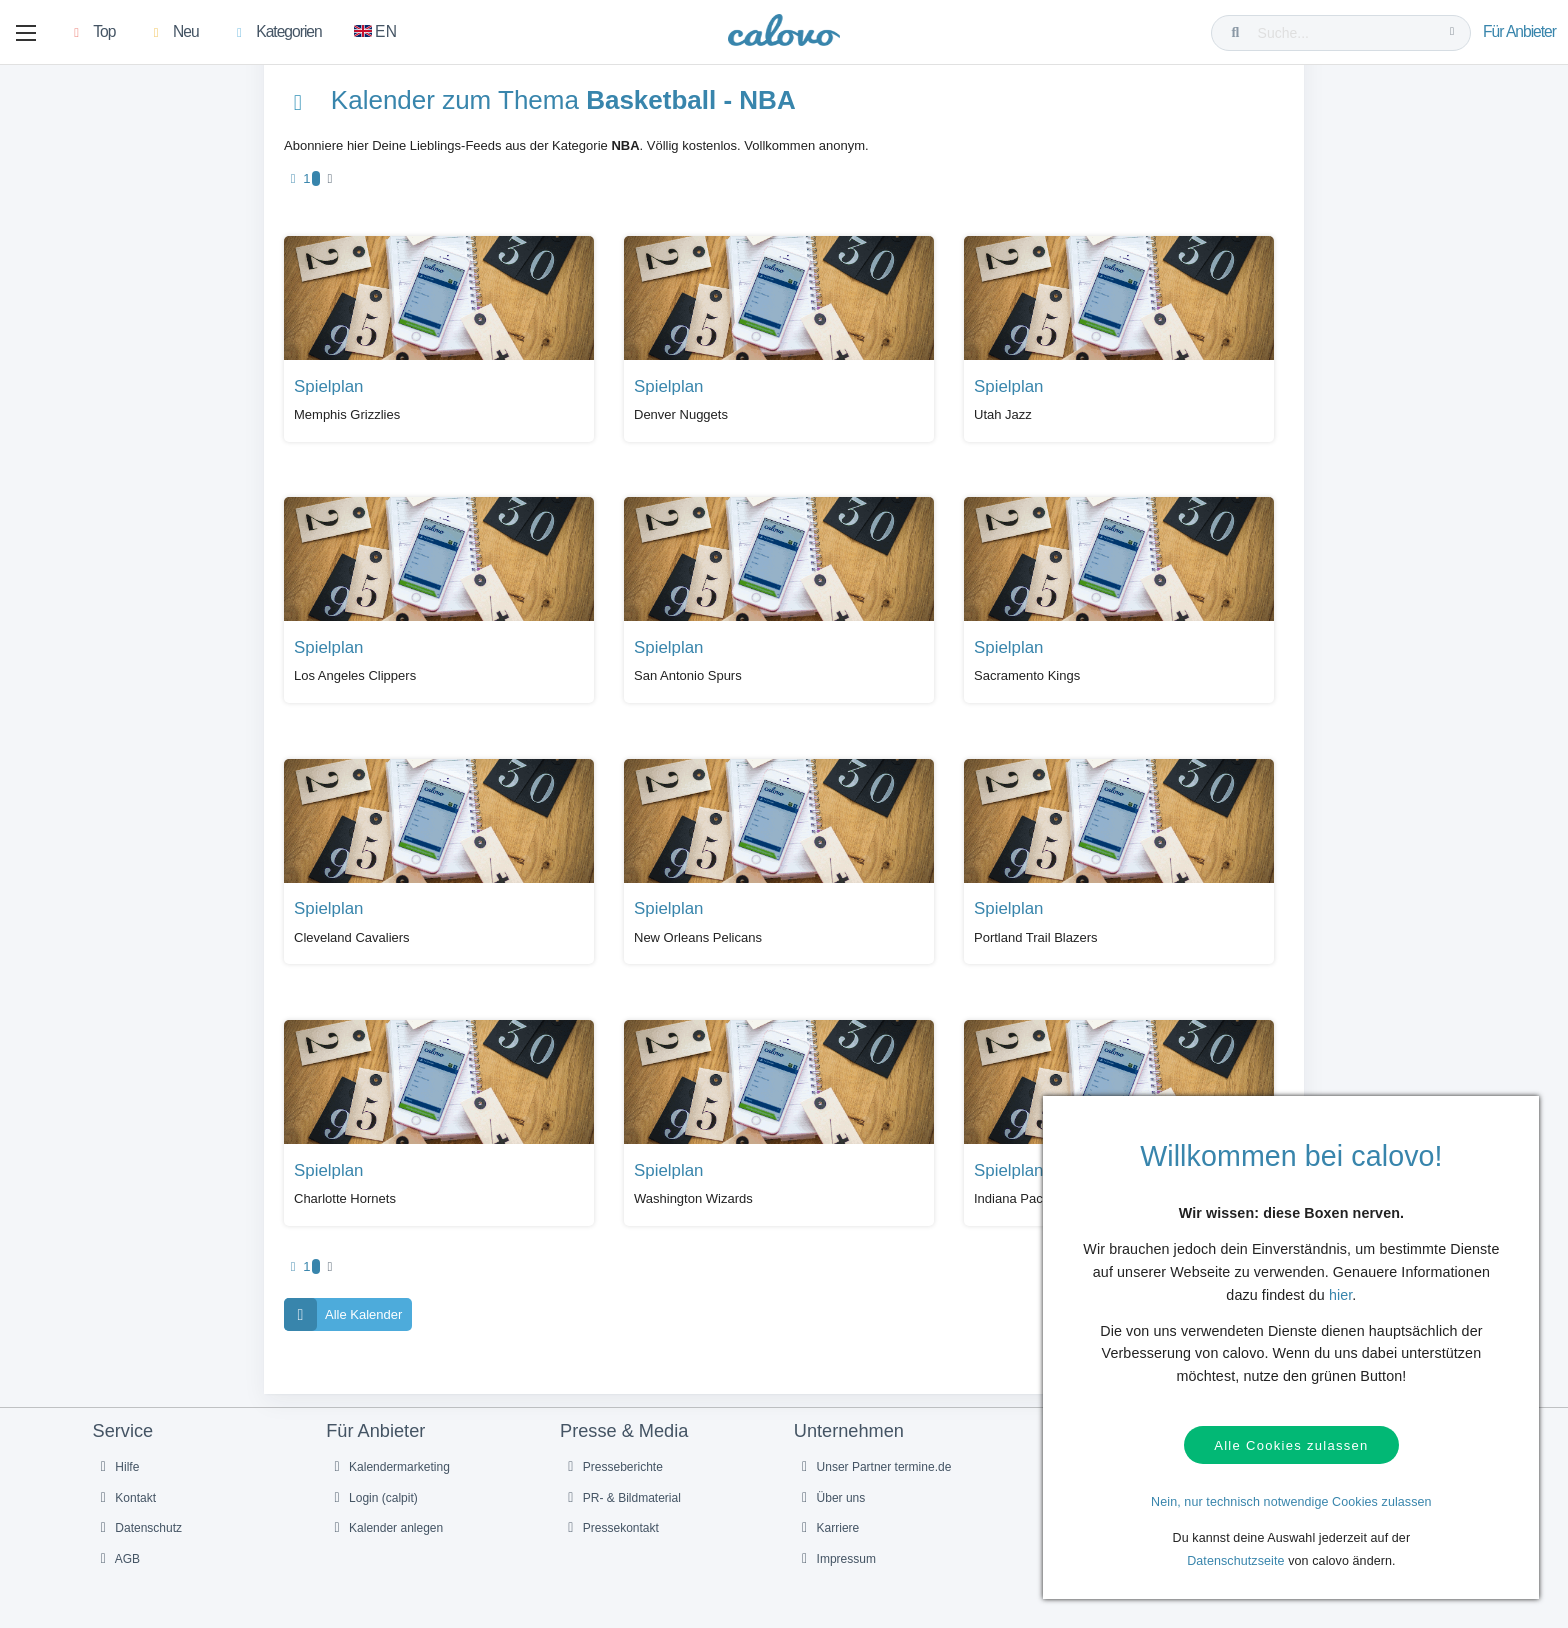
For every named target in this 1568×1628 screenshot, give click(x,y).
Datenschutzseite (1236, 1561)
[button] (26, 33)
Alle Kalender (343, 1314)
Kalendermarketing (389, 1467)
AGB (118, 1559)
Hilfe (117, 1467)
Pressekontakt (610, 1528)
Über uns (831, 1498)
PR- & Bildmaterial (621, 1498)
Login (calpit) (373, 1498)
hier (1340, 1295)
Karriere (828, 1528)
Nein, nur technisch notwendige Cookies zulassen (1291, 1502)
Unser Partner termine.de (874, 1467)
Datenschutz (139, 1528)
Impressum (836, 1559)
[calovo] (784, 34)
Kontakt (126, 1498)
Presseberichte (612, 1467)
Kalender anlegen (385, 1528)
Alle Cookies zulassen (1291, 1445)
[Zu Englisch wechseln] (376, 33)
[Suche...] (1345, 33)
